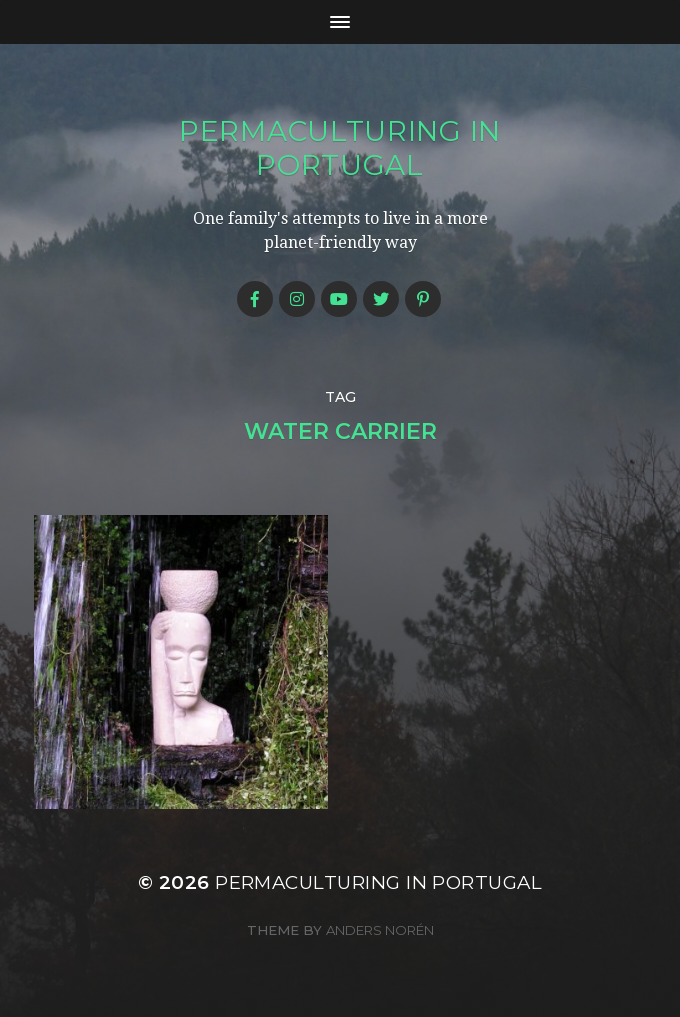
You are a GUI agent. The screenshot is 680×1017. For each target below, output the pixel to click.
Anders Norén (380, 930)
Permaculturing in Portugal (340, 148)
